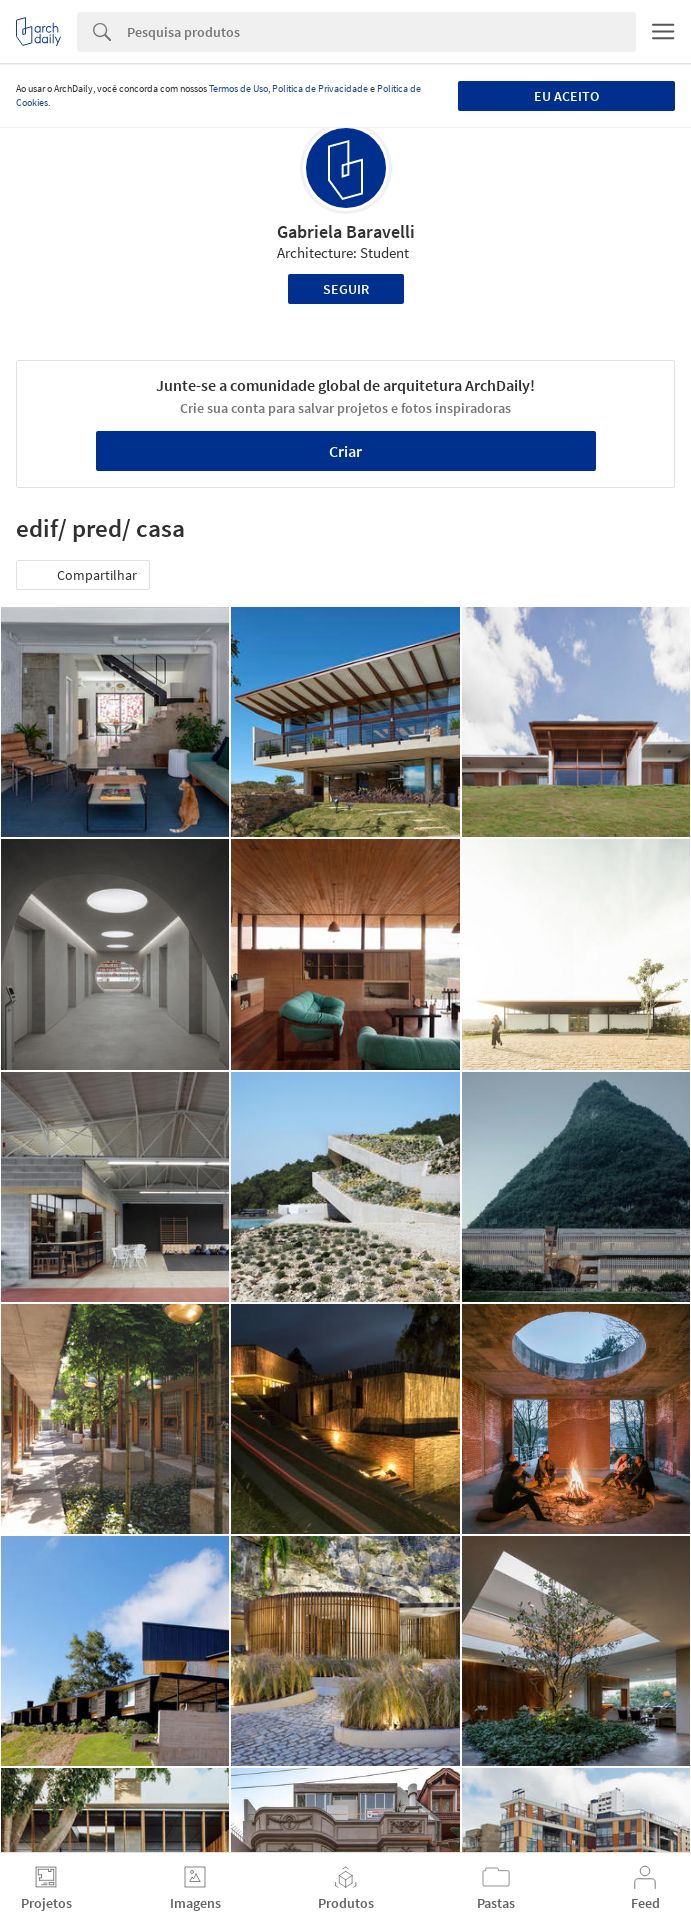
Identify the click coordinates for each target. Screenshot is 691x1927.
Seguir (346, 289)
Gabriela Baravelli (346, 231)
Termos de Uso (238, 88)
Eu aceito (566, 96)
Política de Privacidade (320, 88)
